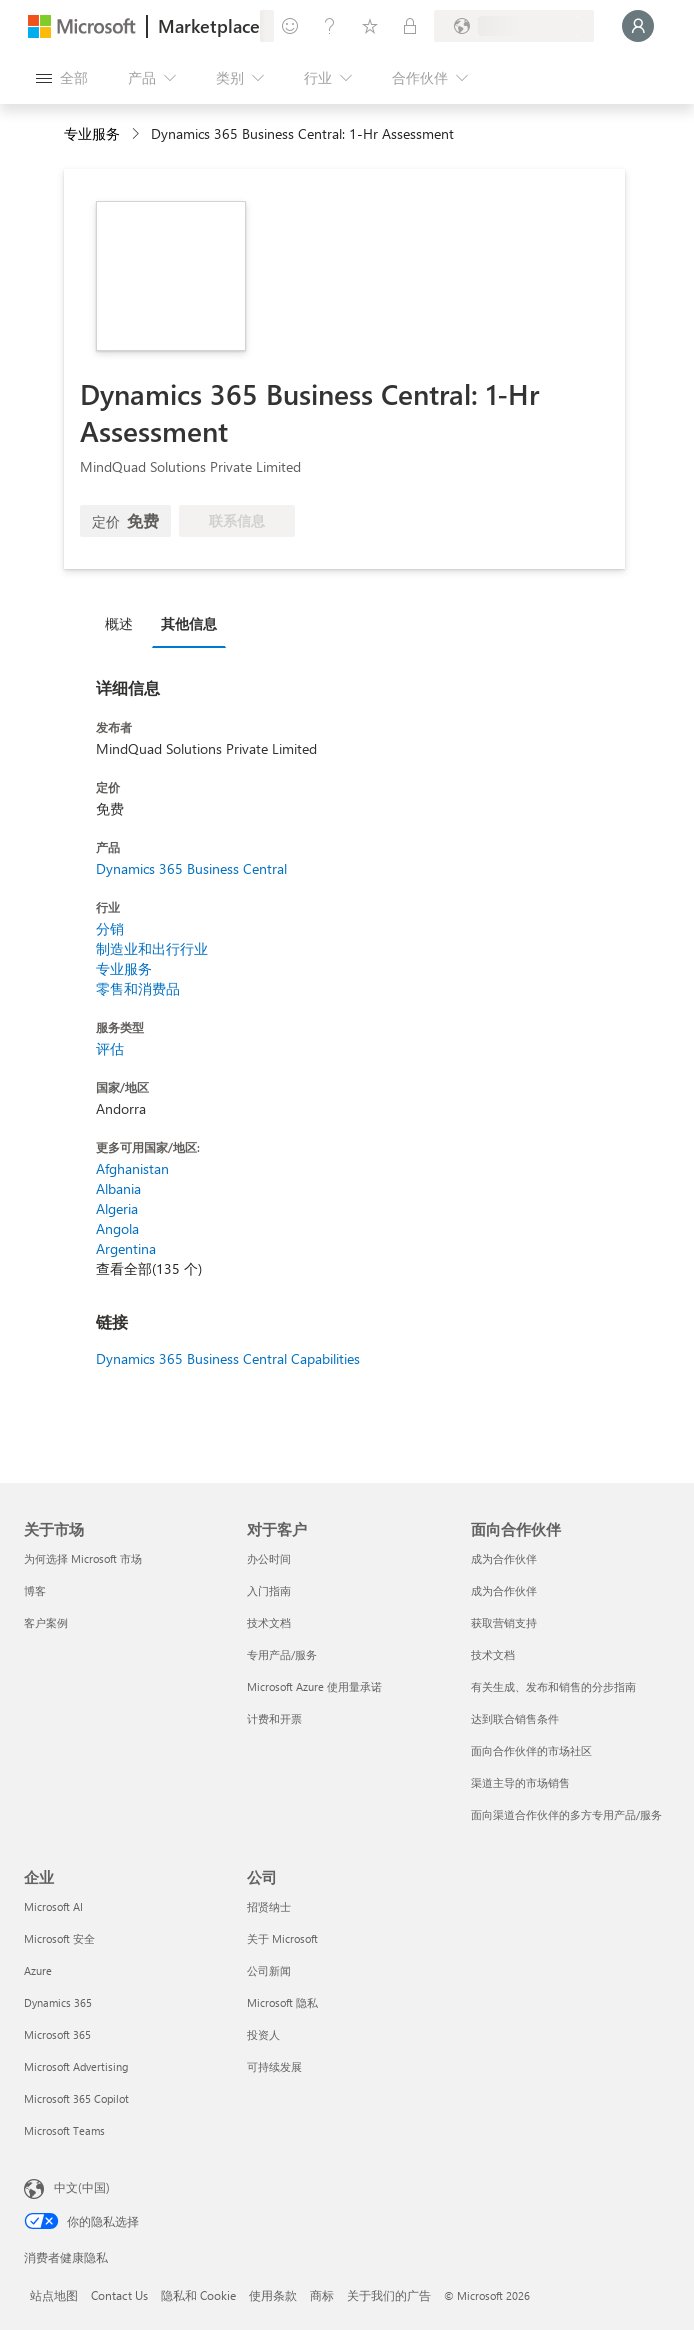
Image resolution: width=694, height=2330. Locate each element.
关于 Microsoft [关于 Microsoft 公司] (282, 1938)
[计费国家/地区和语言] (514, 26)
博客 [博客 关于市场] (35, 1590)
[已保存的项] (370, 26)
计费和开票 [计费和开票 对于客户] (274, 1718)
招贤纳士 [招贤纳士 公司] (269, 1906)
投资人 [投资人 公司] (263, 2034)
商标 (322, 2295)
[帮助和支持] (330, 26)
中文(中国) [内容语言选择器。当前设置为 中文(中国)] (82, 2187)
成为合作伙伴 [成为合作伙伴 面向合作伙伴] (504, 1558)
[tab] (124, 623)
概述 (119, 623)
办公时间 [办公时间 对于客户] (269, 1558)
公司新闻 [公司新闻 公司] (269, 1970)
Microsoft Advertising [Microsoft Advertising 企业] (76, 2066)
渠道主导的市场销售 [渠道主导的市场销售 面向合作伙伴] (520, 1782)
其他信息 (189, 623)
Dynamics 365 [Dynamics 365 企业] (58, 2002)
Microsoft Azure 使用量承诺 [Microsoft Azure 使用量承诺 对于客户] (314, 1686)
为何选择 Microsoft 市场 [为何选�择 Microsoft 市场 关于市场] (83, 1558)
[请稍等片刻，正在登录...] (638, 26)
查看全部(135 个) (149, 1268)
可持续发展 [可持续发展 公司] (274, 2066)
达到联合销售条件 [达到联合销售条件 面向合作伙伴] (515, 1718)
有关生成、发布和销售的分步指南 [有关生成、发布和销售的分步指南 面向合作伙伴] (553, 1686)
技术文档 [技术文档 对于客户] (269, 1622)
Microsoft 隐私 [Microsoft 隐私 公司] (282, 2002)
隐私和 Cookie (198, 2295)
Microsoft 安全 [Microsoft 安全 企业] (59, 1938)
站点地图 (54, 2295)
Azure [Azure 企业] (38, 1970)
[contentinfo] (137, 134)
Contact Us (119, 2295)
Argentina (126, 1248)
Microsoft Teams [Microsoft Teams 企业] (64, 2130)
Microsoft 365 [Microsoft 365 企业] (57, 2034)
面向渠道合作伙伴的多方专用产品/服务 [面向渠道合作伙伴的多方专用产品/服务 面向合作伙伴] (566, 1814)
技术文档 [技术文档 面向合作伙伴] (493, 1654)
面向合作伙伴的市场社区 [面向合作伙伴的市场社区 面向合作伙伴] (531, 1750)
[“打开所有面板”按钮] (62, 78)
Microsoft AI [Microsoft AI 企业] (53, 1906)
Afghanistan (132, 1168)
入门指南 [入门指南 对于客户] (269, 1590)
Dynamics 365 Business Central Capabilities (228, 1358)
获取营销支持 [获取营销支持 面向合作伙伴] (504, 1622)
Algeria (117, 1208)
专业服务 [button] (92, 133)
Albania (118, 1188)
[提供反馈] (290, 26)
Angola (117, 1228)
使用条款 (273, 2295)
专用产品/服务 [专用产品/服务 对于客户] (282, 1654)
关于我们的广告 (389, 2295)
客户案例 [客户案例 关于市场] (46, 1622)
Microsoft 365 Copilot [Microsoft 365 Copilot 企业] (76, 2098)
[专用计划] (410, 26)
